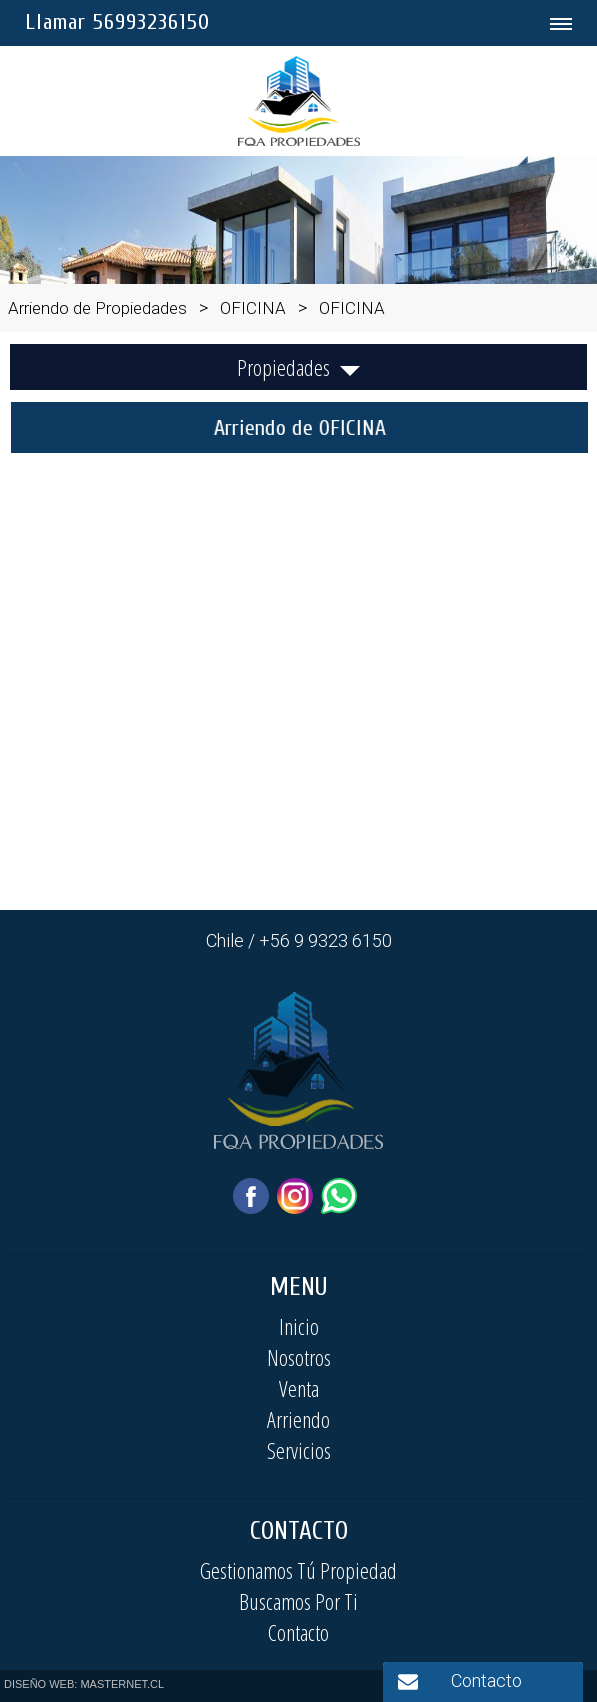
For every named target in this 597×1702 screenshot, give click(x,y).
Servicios (299, 1450)
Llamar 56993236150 (117, 22)
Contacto (298, 1632)
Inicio (299, 1326)
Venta (299, 1388)
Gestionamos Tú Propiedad (298, 1570)
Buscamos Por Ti (298, 1601)
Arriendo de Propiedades (97, 308)
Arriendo (298, 1419)
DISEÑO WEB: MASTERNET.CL (84, 1684)
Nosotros (299, 1357)
